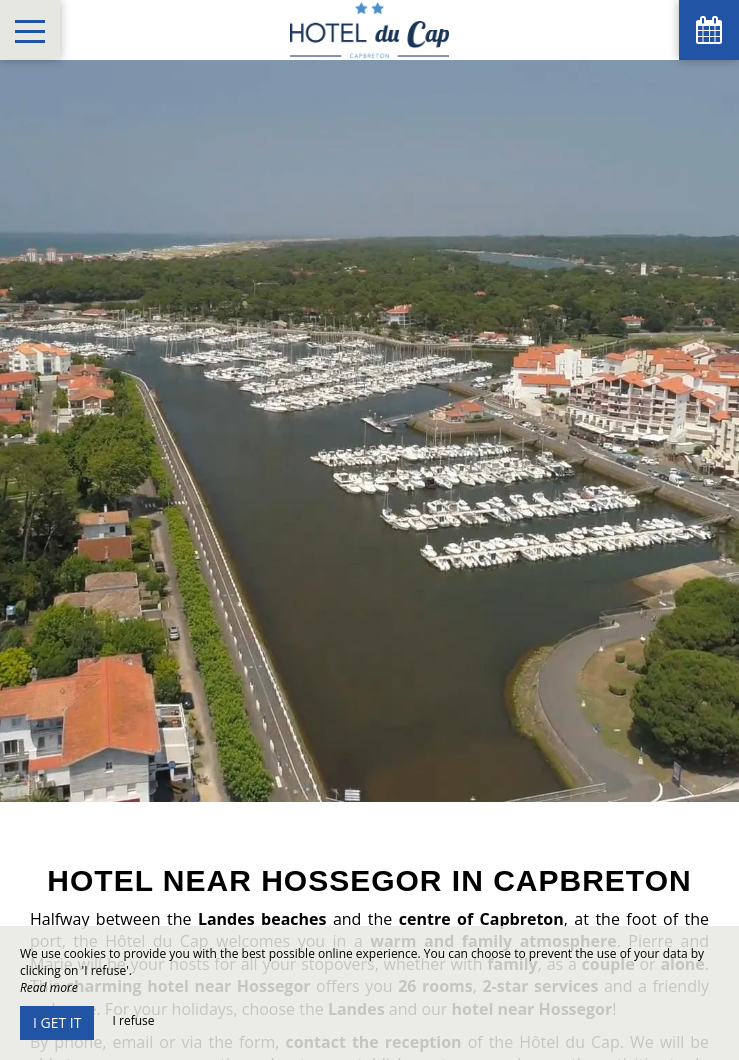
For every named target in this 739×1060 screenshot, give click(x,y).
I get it (57, 1022)
